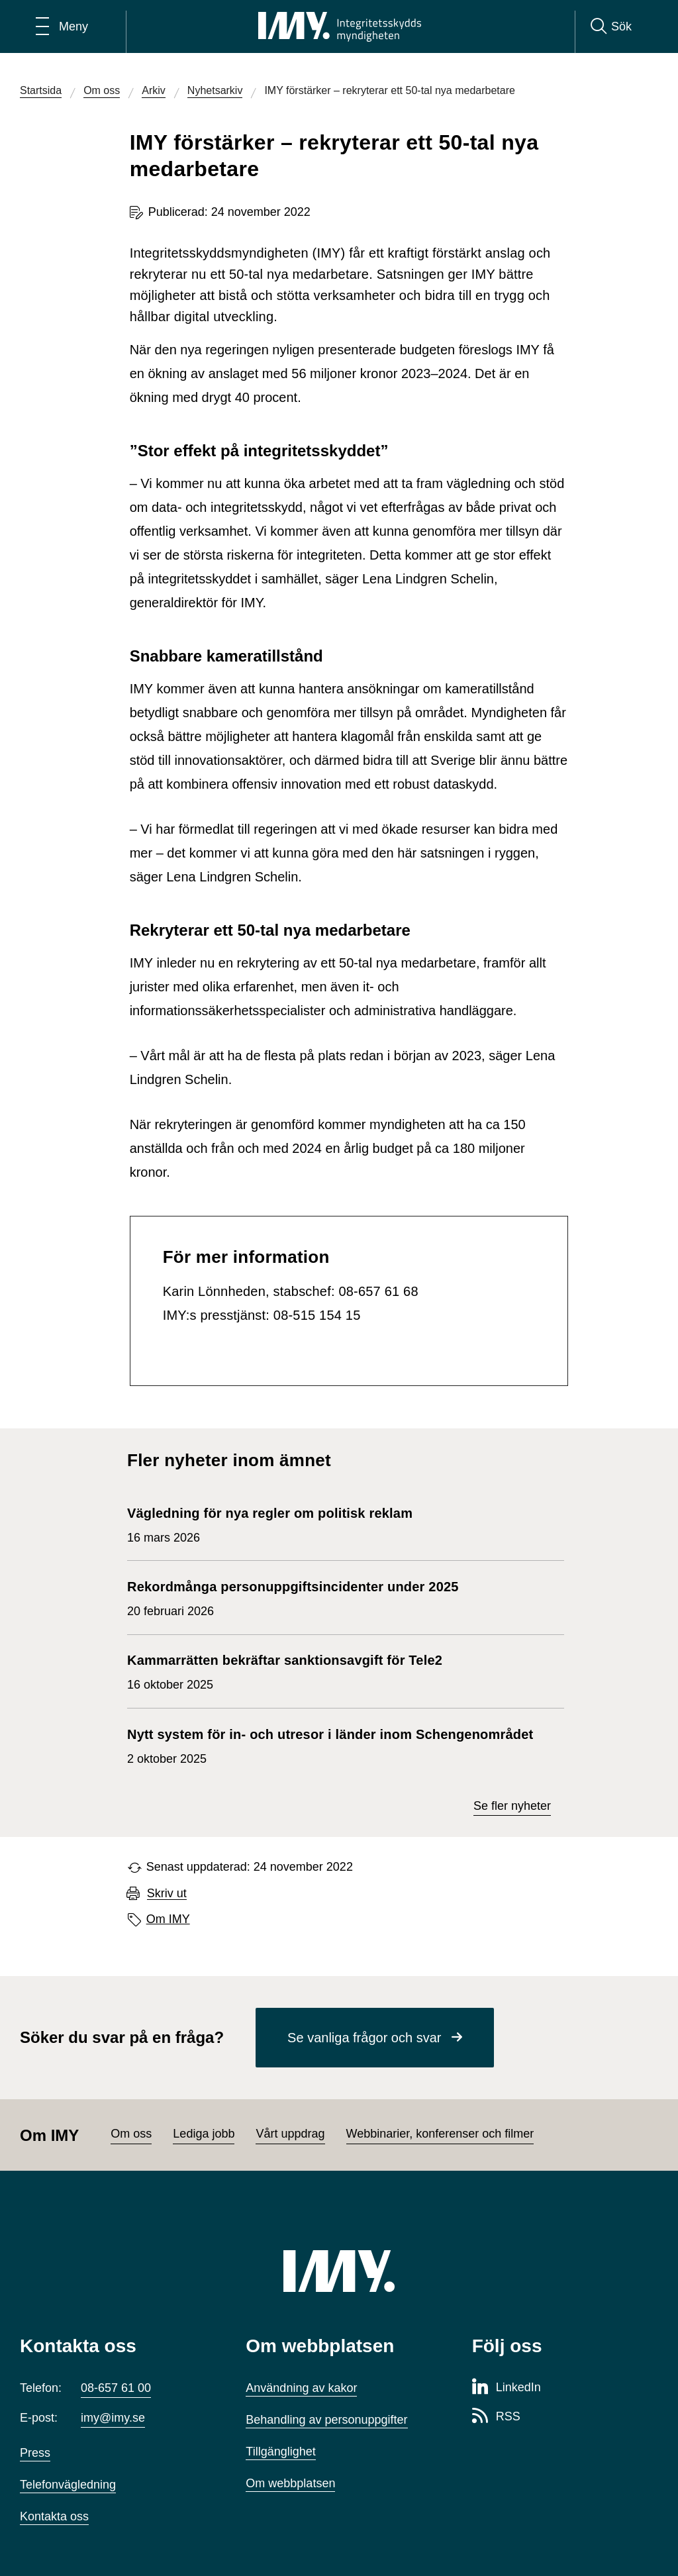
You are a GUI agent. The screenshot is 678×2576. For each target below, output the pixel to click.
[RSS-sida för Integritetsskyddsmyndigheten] (496, 2417)
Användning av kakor (301, 2388)
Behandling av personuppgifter (326, 2419)
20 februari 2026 (293, 1597)
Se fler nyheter (512, 1805)
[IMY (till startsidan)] (339, 2271)
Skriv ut (167, 1893)
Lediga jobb (203, 2133)
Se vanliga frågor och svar (364, 2037)
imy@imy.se (113, 2417)
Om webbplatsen (290, 2483)
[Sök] (611, 26)
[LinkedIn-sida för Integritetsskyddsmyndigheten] (506, 2388)
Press (35, 2452)
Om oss (131, 2133)
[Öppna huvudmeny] (62, 26)
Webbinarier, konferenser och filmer (440, 2133)
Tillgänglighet (280, 2451)
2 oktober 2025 (330, 1744)
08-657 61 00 (116, 2388)
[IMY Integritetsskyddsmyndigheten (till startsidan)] (339, 26)
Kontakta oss (54, 2516)
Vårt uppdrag (290, 2133)
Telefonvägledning (68, 2484)
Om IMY (168, 1919)
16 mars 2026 (273, 1523)
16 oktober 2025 (284, 1670)
